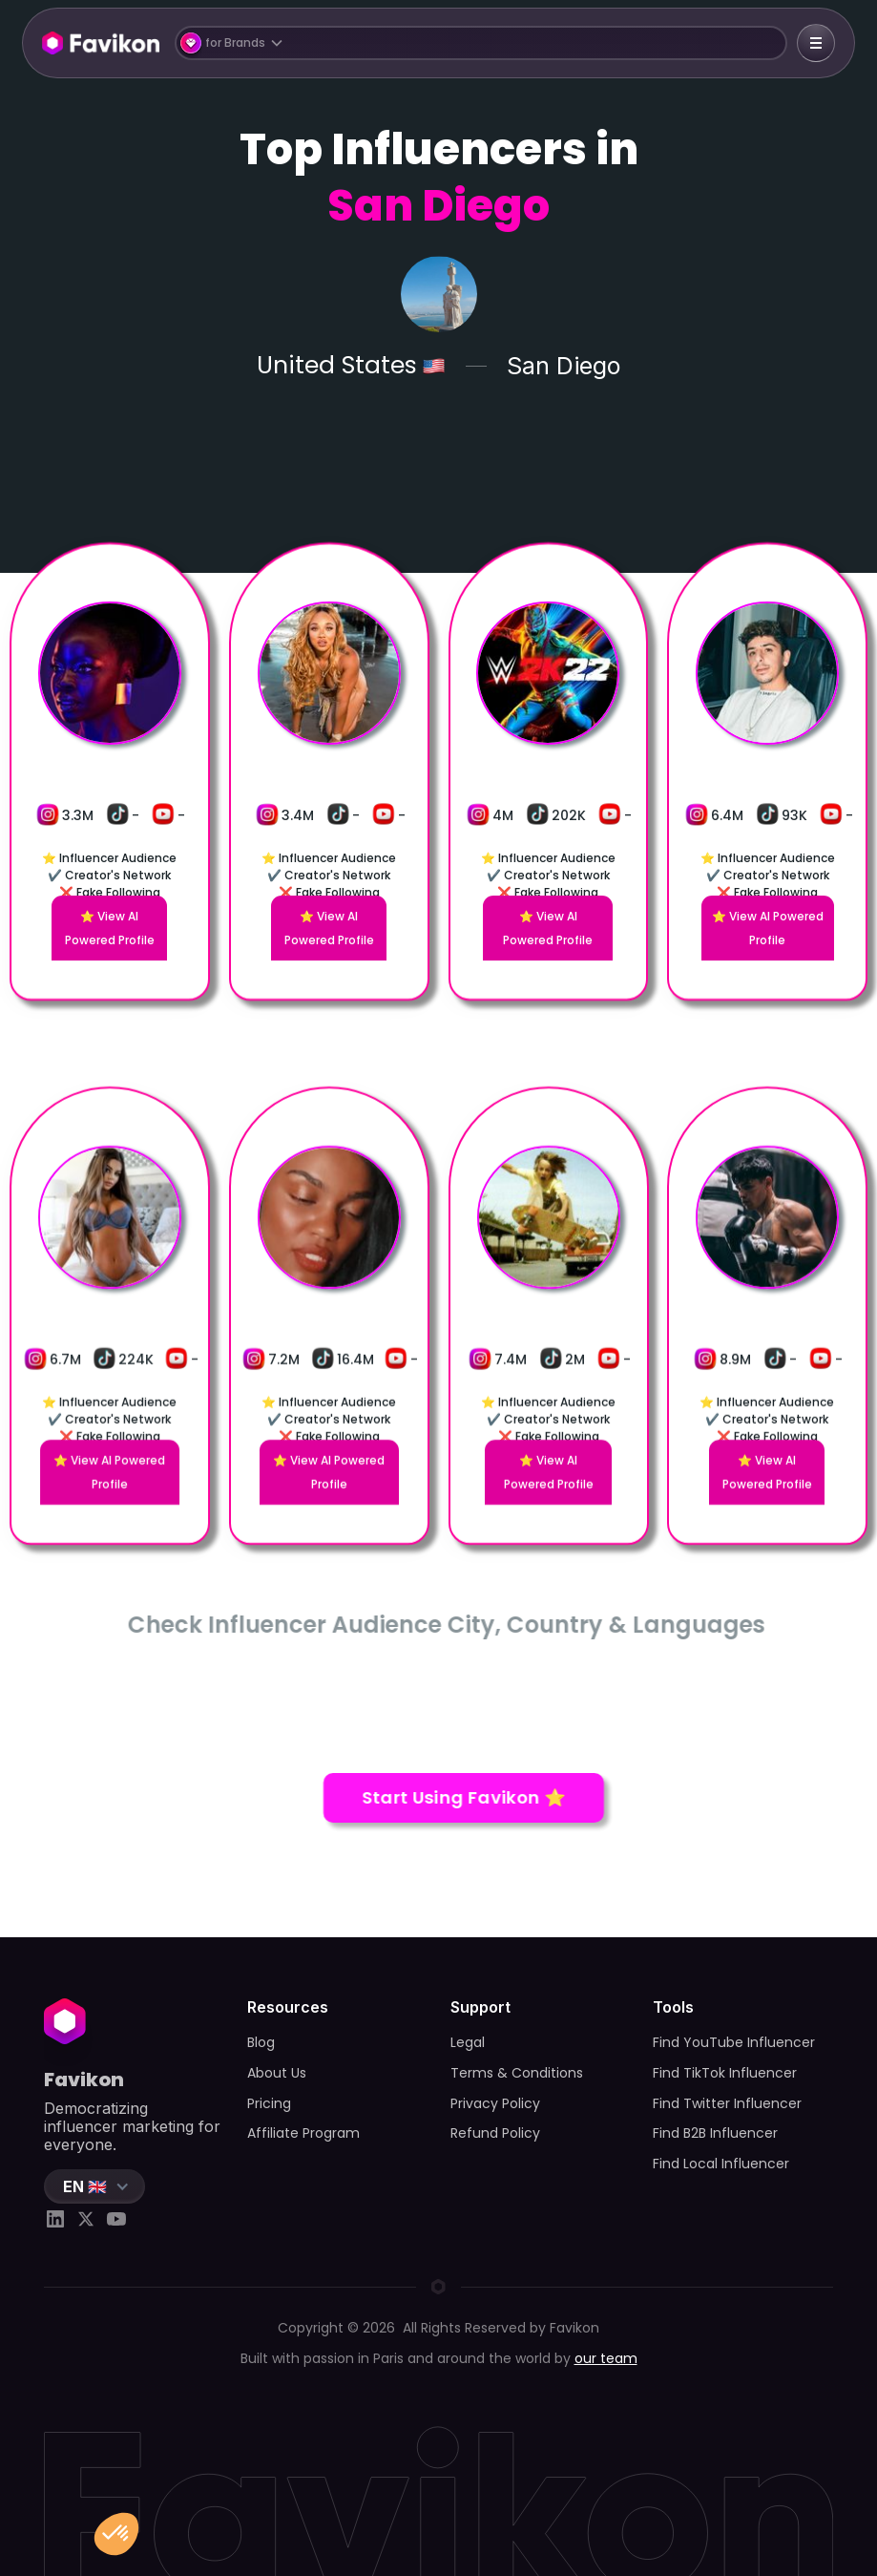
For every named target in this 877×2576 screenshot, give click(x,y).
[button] (481, 43)
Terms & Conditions (516, 2072)
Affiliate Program (303, 2133)
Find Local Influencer (721, 2163)
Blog (261, 2042)
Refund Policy (495, 2133)
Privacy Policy (495, 2103)
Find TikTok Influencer (725, 2072)
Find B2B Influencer (715, 2133)
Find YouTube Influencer (734, 2042)
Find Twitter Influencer (727, 2103)
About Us (276, 2072)
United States (337, 366)
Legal (467, 2042)
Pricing (269, 2103)
